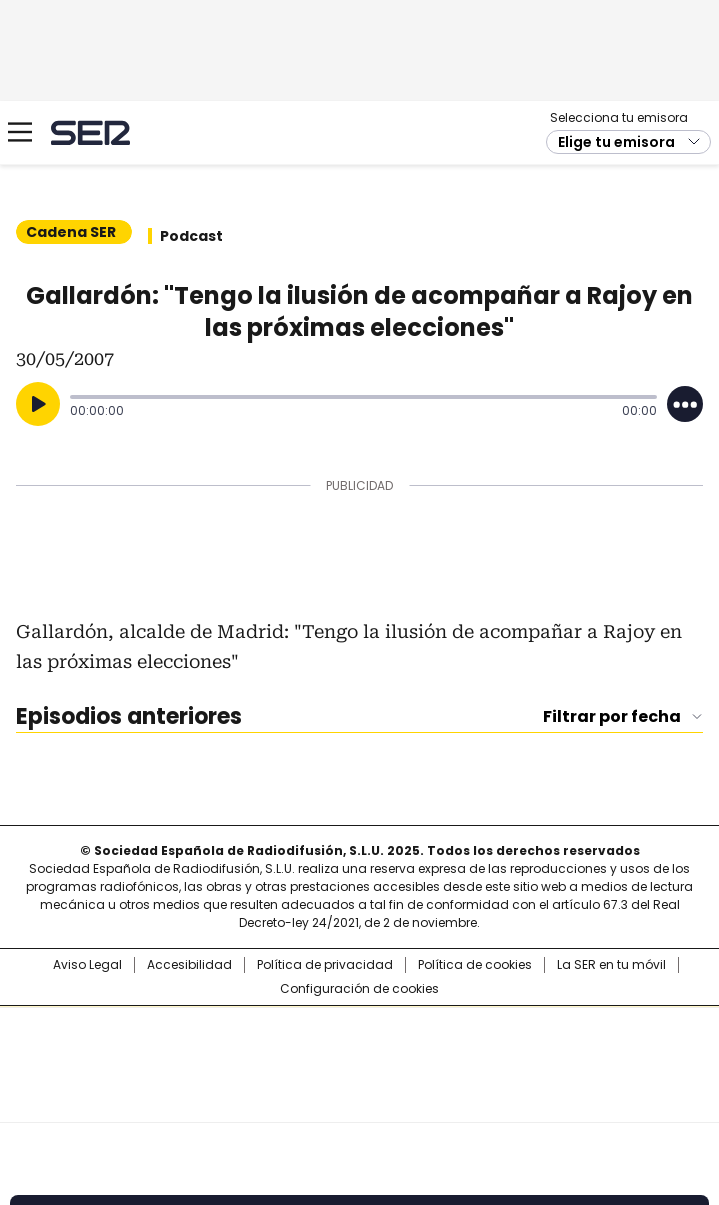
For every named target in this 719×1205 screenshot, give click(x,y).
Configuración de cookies (359, 989)
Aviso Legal (87, 965)
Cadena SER (90, 132)
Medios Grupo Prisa (360, 1100)
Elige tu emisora (616, 142)
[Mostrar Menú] (20, 132)
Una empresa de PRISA (360, 1051)
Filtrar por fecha (612, 717)
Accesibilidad (189, 965)
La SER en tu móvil (611, 965)
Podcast (191, 236)
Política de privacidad (325, 965)
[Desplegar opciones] (685, 404)
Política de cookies (475, 965)
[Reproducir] (38, 404)
